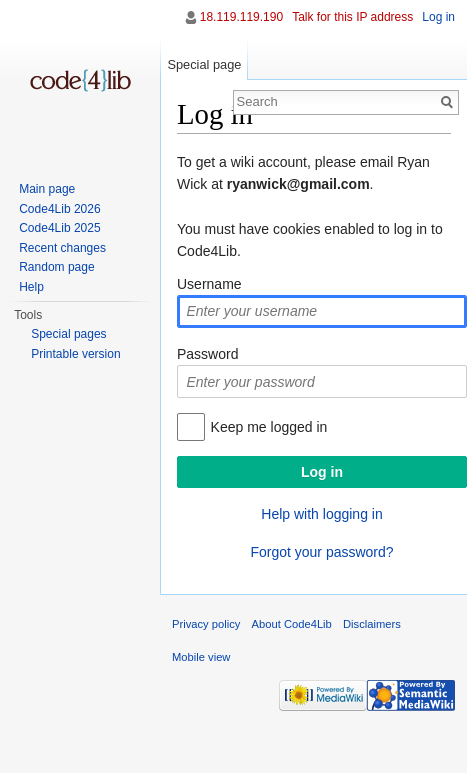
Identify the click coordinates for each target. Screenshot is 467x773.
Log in (438, 17)
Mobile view (201, 657)
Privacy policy (206, 624)
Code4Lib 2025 (59, 228)
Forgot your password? (321, 552)
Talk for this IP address (352, 17)
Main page (47, 189)
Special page (204, 64)
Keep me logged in (269, 427)
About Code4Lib (292, 624)
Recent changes (62, 248)
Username (209, 284)
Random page (56, 267)
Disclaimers (372, 624)
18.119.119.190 (241, 17)
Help (31, 287)
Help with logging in (321, 514)
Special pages (68, 334)
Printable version (75, 354)
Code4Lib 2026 (59, 209)
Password (207, 354)
